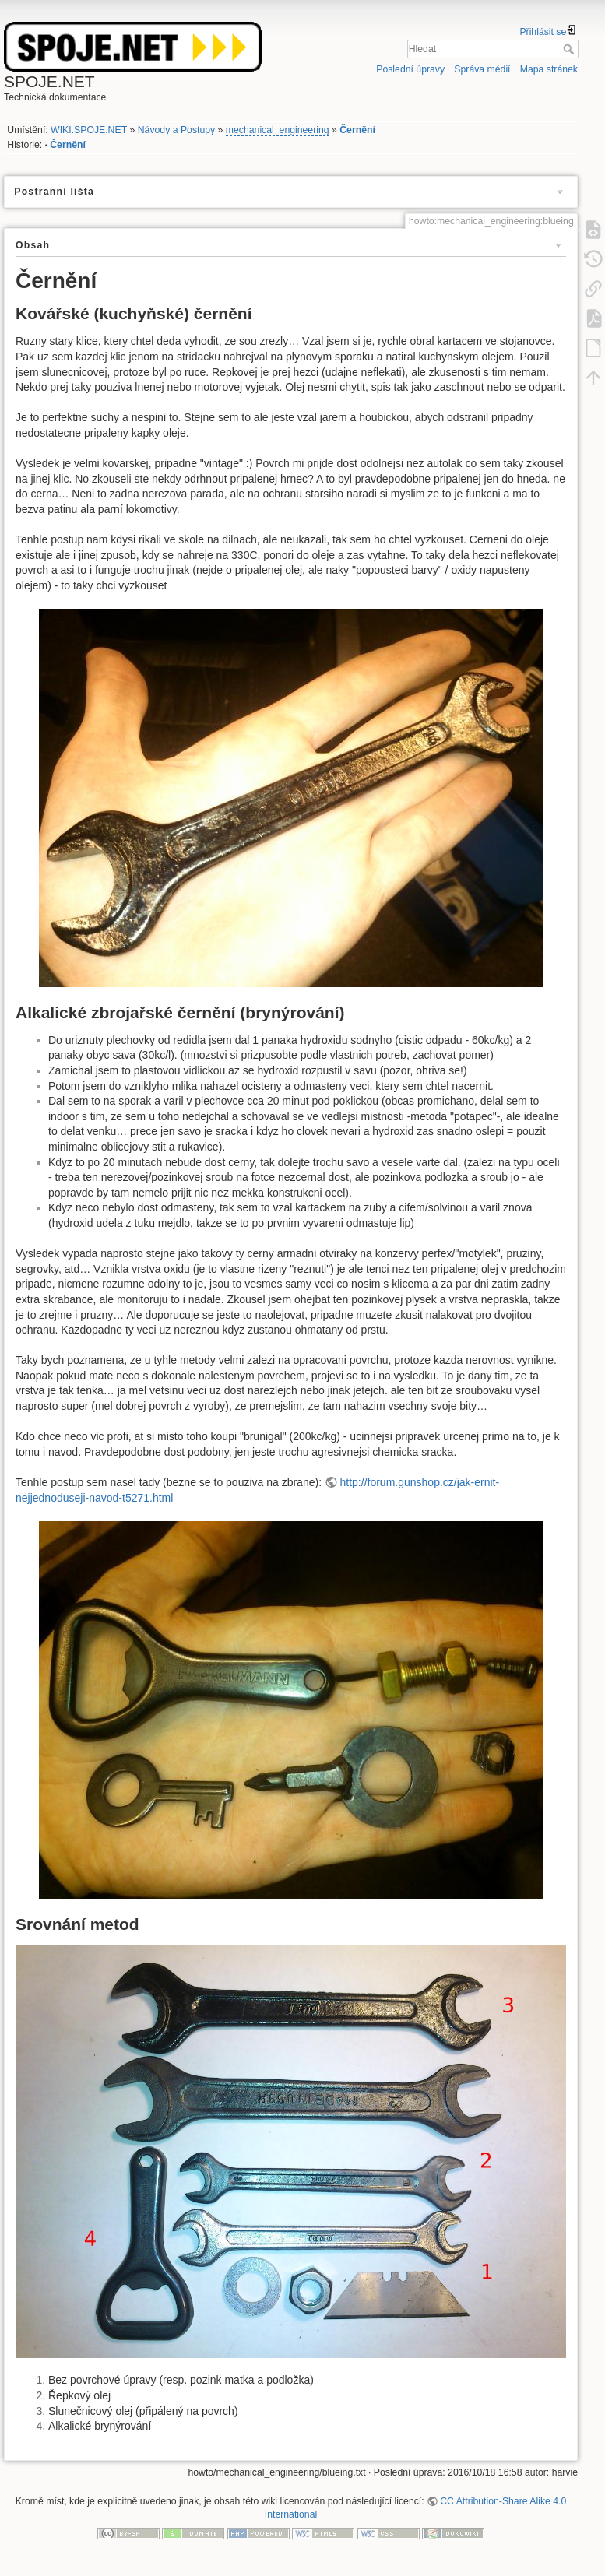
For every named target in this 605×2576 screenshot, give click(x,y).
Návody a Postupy (176, 130)
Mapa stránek (549, 69)
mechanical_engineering (277, 130)
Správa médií (482, 69)
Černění (357, 130)
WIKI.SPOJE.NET (89, 130)
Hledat (570, 49)
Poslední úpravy (410, 69)
